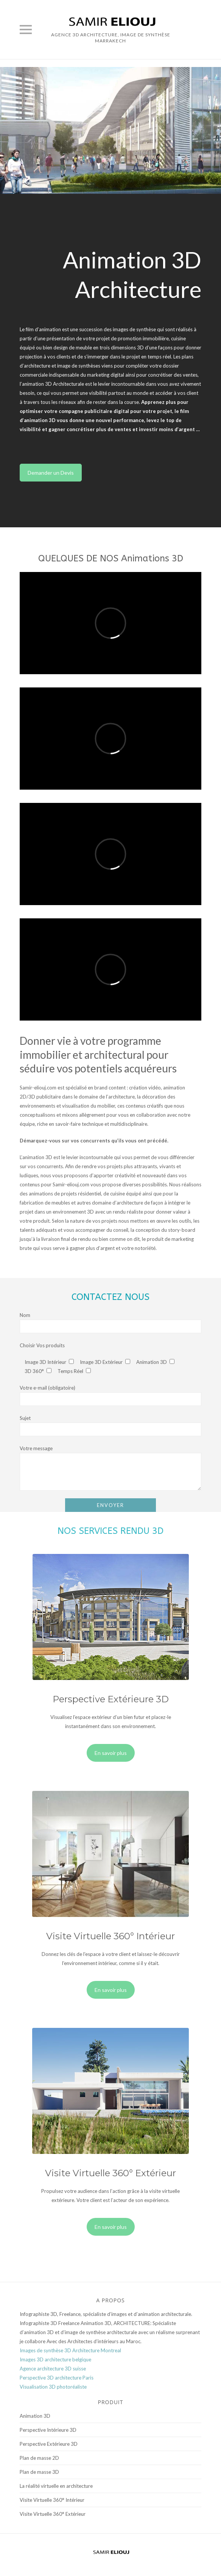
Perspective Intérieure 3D (48, 2430)
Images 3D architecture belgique (55, 2359)
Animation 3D (35, 2416)
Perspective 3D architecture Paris (56, 2378)
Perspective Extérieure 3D (49, 2444)
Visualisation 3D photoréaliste (53, 2387)
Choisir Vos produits (42, 1345)
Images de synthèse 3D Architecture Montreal (70, 2350)
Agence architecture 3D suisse (53, 2369)
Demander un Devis (51, 472)
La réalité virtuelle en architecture (56, 2486)
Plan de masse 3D (39, 2472)
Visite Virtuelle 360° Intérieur (52, 2500)
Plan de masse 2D (39, 2458)
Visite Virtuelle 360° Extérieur (53, 2514)
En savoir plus (111, 1753)
